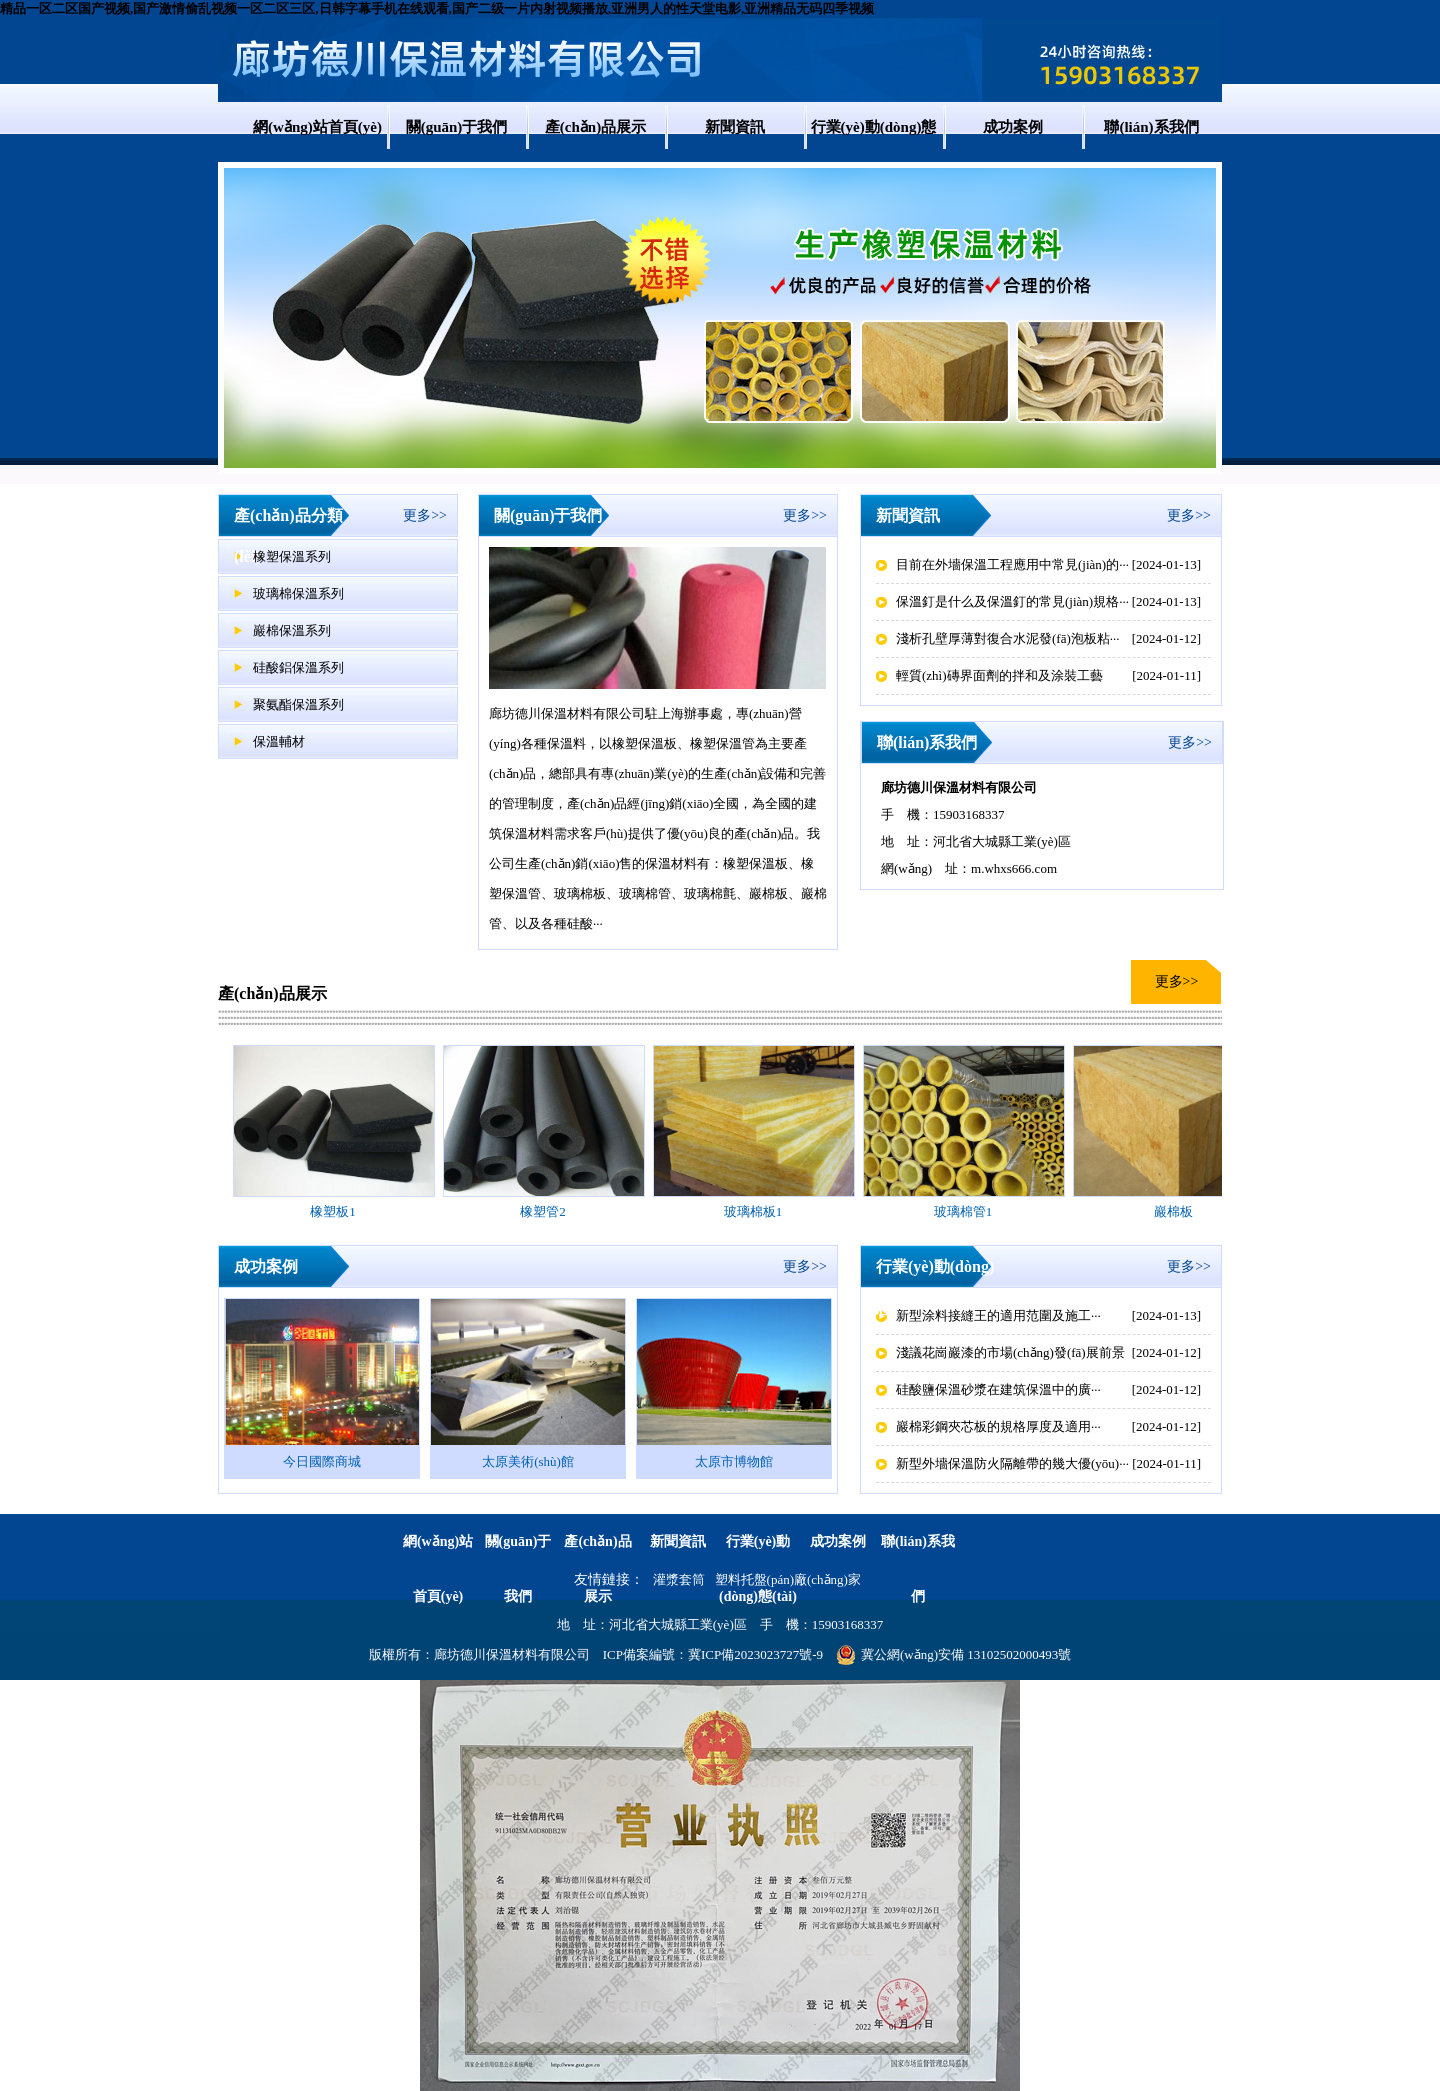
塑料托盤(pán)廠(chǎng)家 (788, 1579)
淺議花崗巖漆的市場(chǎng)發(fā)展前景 (1010, 1352)
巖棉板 (1173, 1211)
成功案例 (1013, 127)
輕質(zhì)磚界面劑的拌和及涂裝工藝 (999, 675)
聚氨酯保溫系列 (298, 704)
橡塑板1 (333, 1211)
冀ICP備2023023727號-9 (755, 1654)
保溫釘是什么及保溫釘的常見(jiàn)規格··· (1012, 601)
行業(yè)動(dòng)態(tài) (874, 152)
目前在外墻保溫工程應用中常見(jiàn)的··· (1012, 564)
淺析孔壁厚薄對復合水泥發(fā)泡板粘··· (1008, 638)
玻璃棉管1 (963, 1211)
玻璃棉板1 (753, 1211)
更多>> (425, 515)
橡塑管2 (543, 1211)
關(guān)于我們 (457, 127)
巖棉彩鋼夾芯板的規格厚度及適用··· (998, 1426)
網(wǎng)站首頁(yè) (317, 127)
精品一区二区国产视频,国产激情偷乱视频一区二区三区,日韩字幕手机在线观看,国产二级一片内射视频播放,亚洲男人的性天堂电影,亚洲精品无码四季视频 (437, 8)
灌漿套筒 (679, 1579)
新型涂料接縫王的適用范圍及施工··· (998, 1315)
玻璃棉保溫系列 (298, 593)
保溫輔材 (279, 741)
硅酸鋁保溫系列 (298, 667)
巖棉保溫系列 (292, 630)
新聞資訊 (735, 127)
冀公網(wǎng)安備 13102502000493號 (953, 1655)
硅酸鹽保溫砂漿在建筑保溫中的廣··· (998, 1389)
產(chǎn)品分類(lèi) (288, 536)
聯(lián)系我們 (1151, 127)
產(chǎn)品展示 (595, 127)
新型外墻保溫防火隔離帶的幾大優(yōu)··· (1012, 1463)
